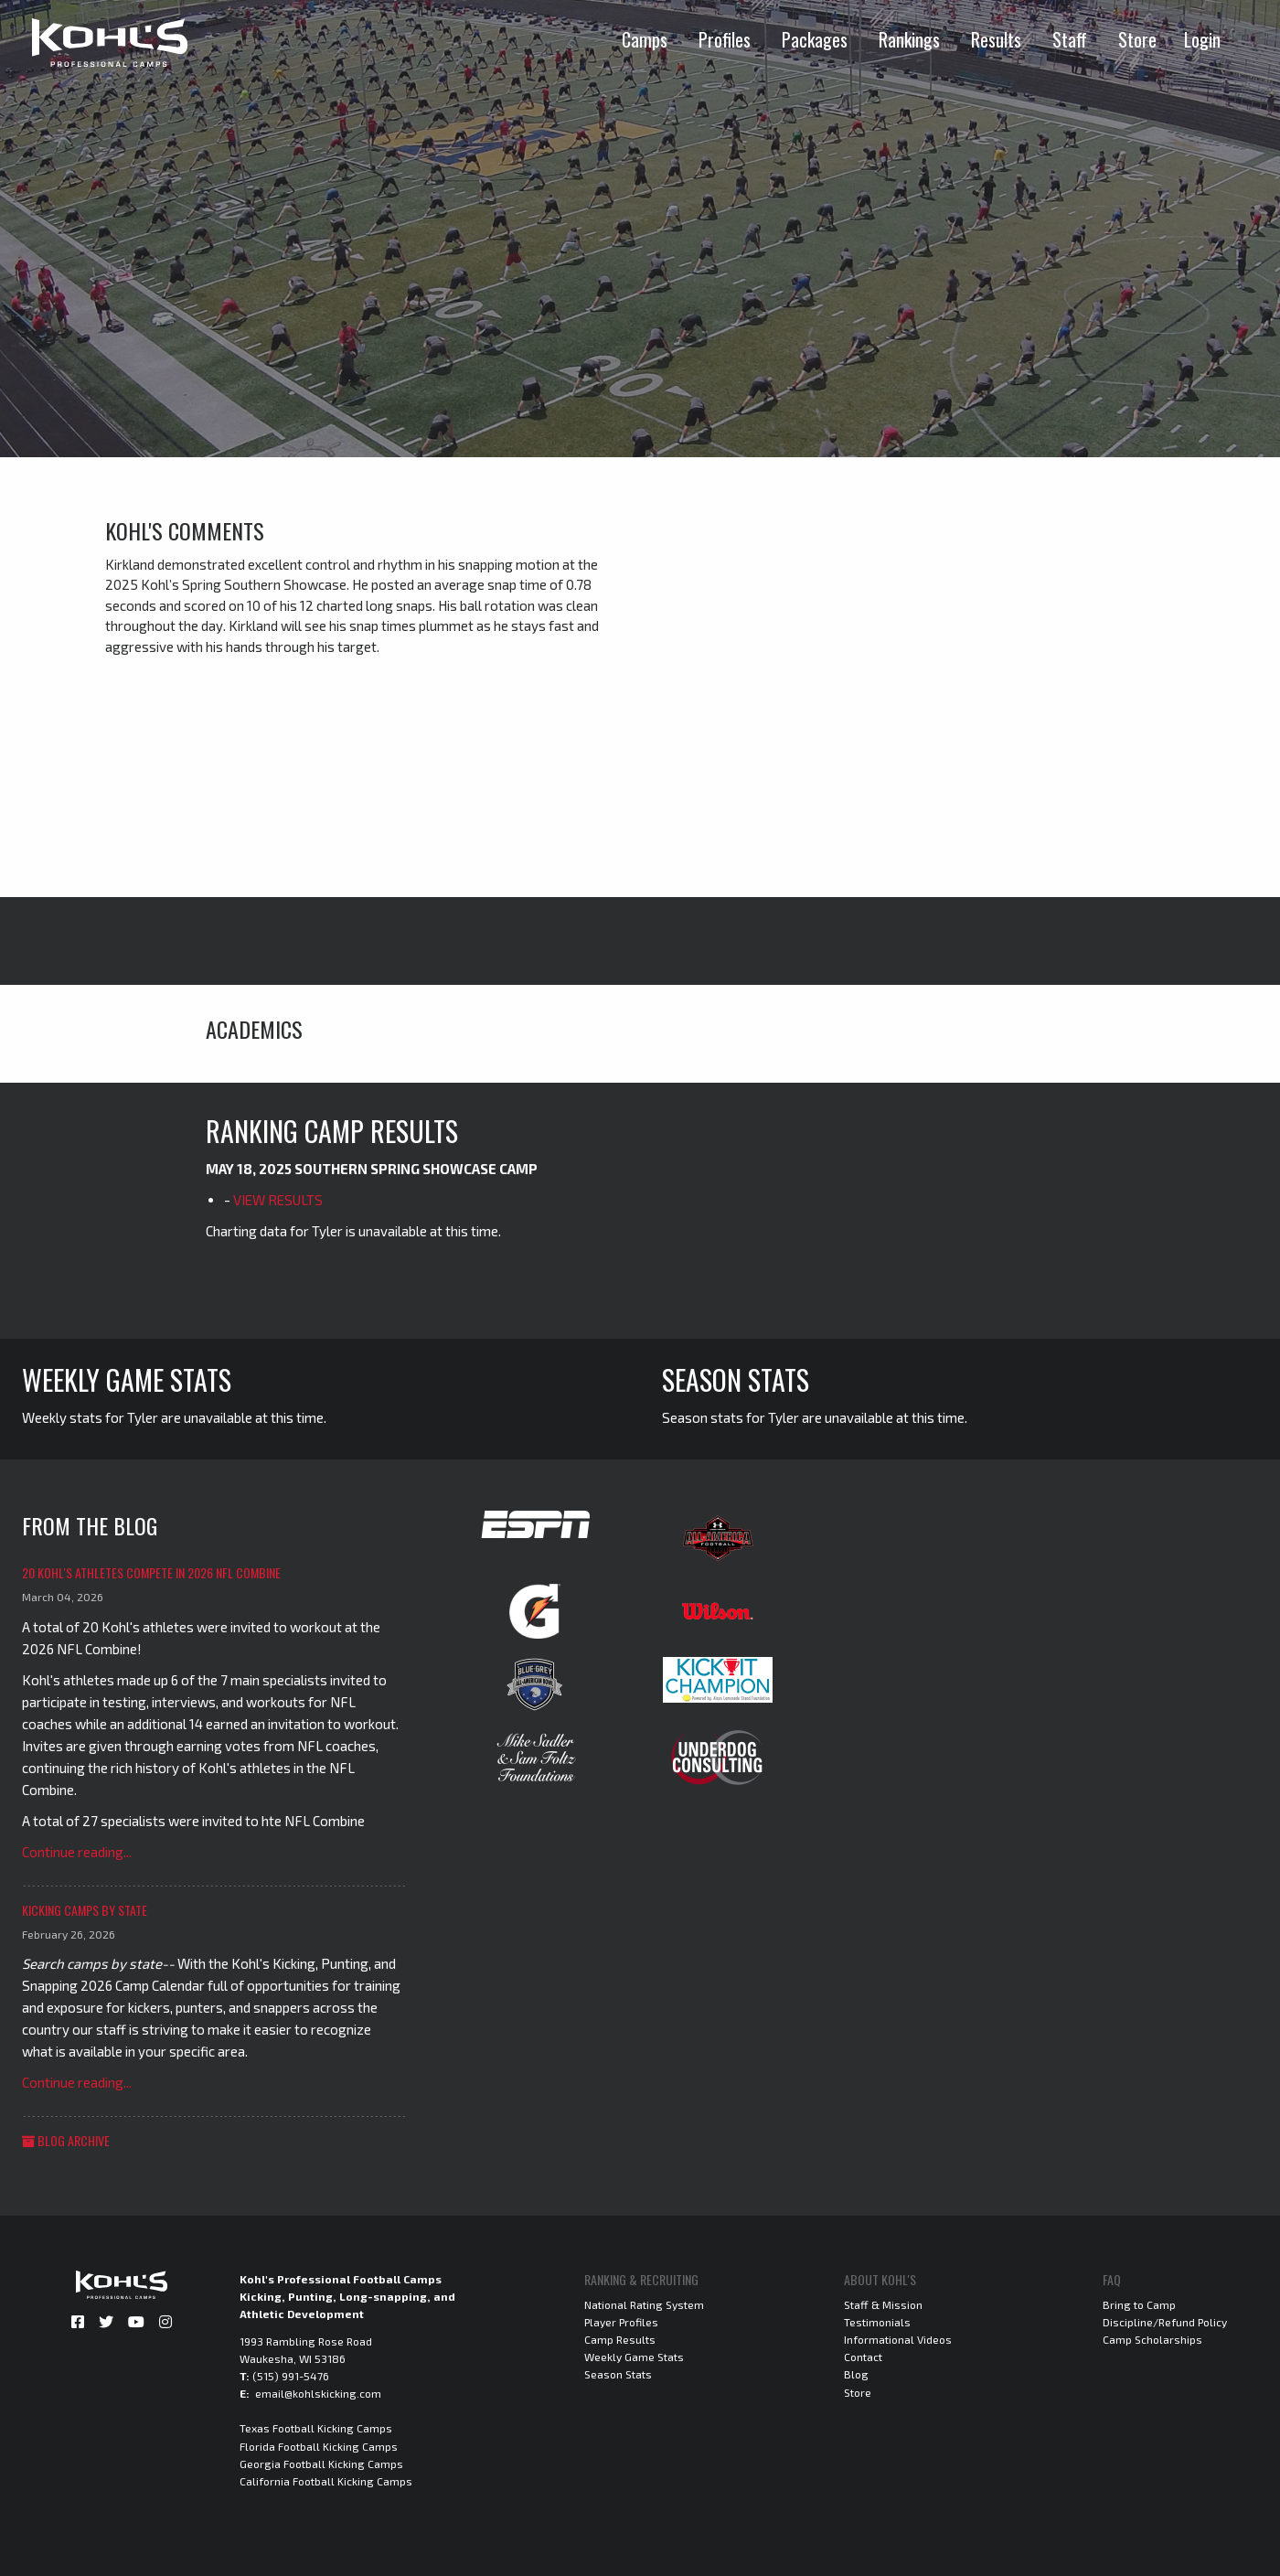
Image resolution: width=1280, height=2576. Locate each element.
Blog (856, 2374)
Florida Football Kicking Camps (319, 2446)
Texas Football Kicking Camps (316, 2427)
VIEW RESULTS (278, 1200)
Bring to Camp (1139, 2304)
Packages (815, 39)
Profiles (725, 39)
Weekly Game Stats (634, 2356)
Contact (863, 2356)
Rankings (909, 39)
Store (1137, 39)
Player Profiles (621, 2321)
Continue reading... (77, 1852)
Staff (1069, 39)
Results (996, 39)
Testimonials (877, 2321)
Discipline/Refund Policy (1165, 2321)
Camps (644, 39)
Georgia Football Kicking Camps (321, 2463)
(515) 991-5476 (290, 2375)
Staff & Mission (883, 2304)
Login (1202, 39)
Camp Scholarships (1152, 2339)
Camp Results (620, 2339)
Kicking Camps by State (84, 1909)
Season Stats (618, 2374)
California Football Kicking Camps (326, 2480)
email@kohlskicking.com (318, 2393)
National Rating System (644, 2304)
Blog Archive (66, 2140)
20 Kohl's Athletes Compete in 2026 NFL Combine (151, 1572)
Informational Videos (898, 2339)
